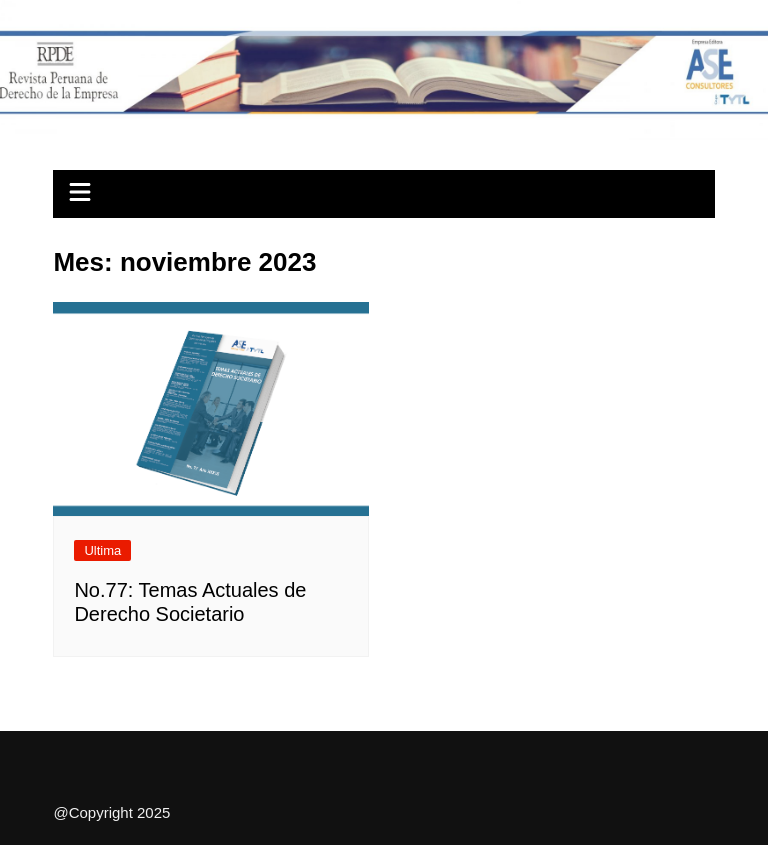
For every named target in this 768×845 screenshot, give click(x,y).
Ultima (102, 550)
